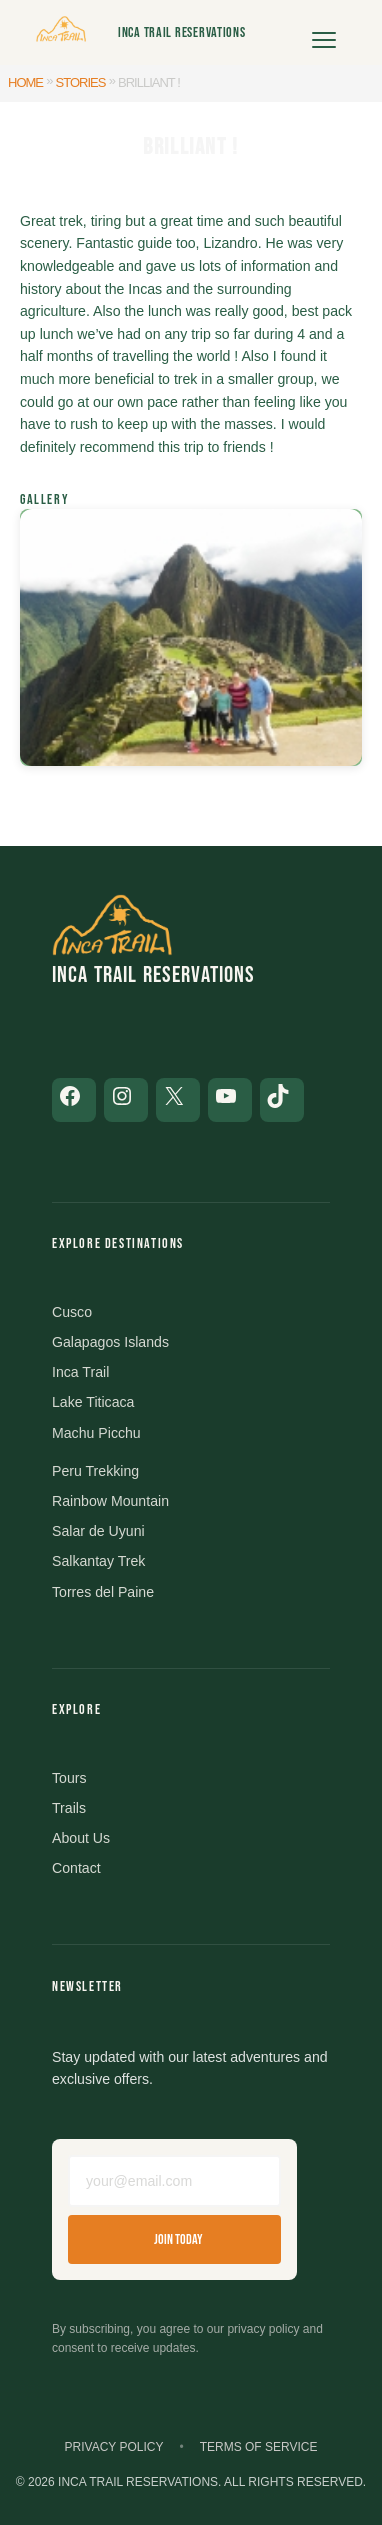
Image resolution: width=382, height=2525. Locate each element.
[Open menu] (324, 33)
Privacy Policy (114, 2447)
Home (25, 82)
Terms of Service (259, 2447)
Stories (81, 82)
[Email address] (174, 2181)
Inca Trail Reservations (182, 32)
